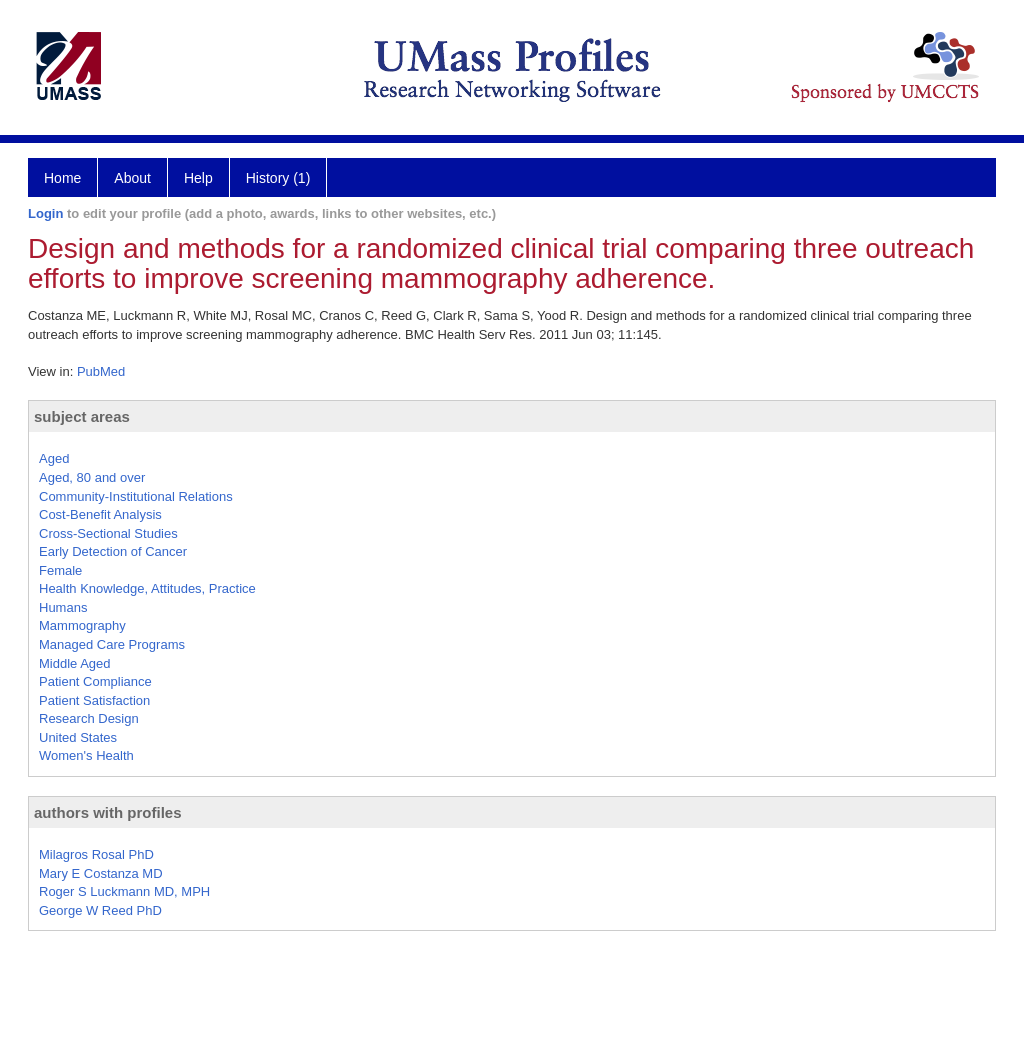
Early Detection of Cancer (113, 551)
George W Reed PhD (100, 910)
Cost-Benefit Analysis (100, 514)
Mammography (82, 625)
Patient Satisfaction (94, 700)
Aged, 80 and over (92, 477)
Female (60, 570)
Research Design (89, 718)
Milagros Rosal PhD (96, 854)
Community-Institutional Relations (136, 496)
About (132, 178)
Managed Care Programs (112, 644)
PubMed (101, 371)
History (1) (278, 178)
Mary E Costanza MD (101, 873)
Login (45, 213)
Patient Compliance (95, 681)
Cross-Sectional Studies (108, 533)
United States (78, 737)
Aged (54, 458)
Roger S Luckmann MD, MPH (124, 891)
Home (62, 178)
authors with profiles (108, 812)
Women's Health (86, 755)
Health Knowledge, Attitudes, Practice (147, 588)
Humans (63, 607)
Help (198, 178)
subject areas (82, 416)
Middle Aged (75, 663)
